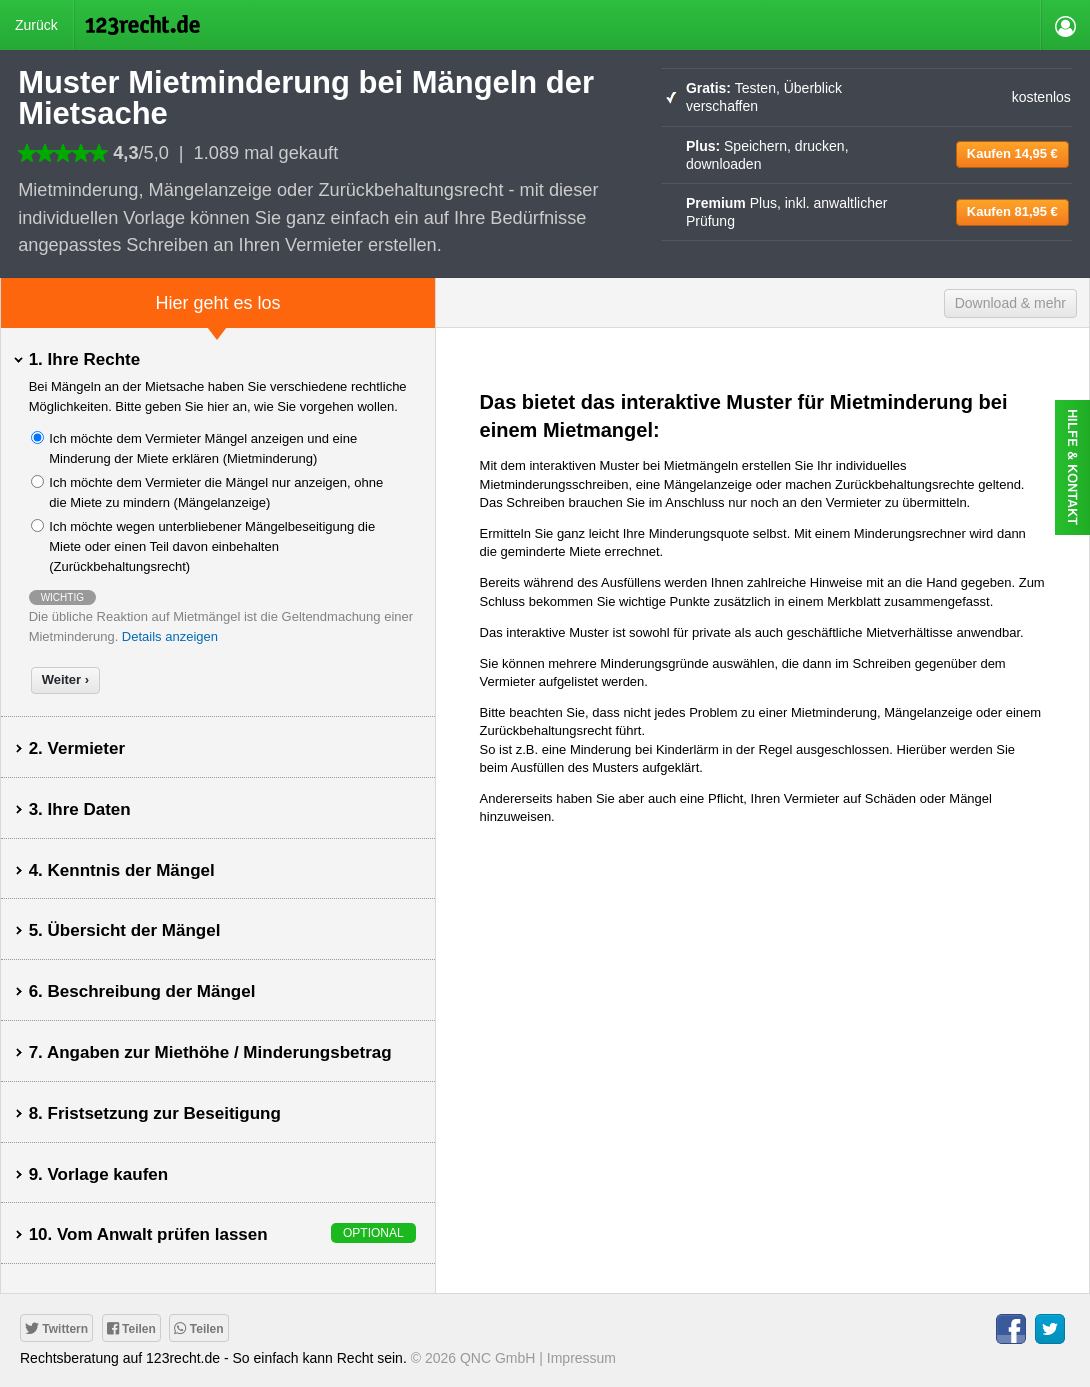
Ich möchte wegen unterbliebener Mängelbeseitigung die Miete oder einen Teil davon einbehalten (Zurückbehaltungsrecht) (212, 546)
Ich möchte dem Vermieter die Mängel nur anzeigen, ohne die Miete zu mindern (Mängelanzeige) (216, 492)
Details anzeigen (170, 636)
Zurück (36, 25)
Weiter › (65, 679)
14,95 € (1012, 153)
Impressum (581, 1358)
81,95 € (1012, 211)
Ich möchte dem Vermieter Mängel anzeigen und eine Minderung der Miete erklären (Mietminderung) (203, 448)
